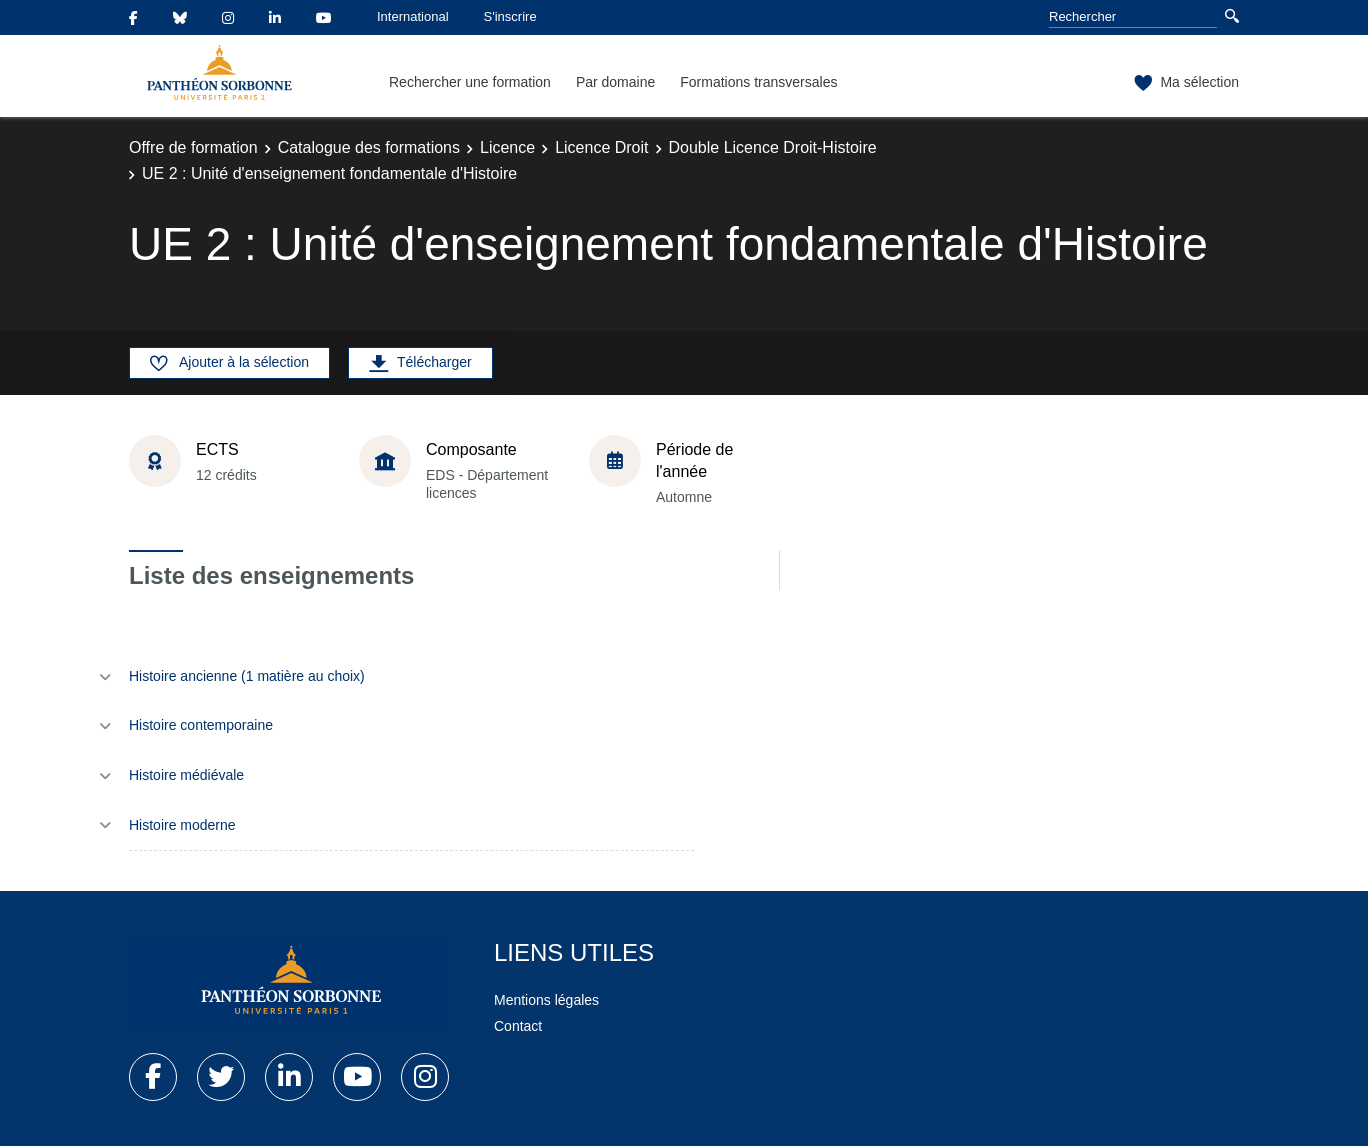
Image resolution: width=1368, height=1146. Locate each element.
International (413, 16)
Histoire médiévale (186, 775)
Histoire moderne (182, 825)
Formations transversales (758, 82)
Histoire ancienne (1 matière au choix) (247, 676)
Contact (518, 1026)
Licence (507, 147)
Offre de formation (193, 147)
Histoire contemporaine (201, 725)
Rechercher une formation (470, 82)
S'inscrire (510, 16)
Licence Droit (601, 147)
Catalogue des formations (369, 147)
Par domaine (615, 82)
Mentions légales (546, 1000)
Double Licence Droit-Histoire (773, 147)
